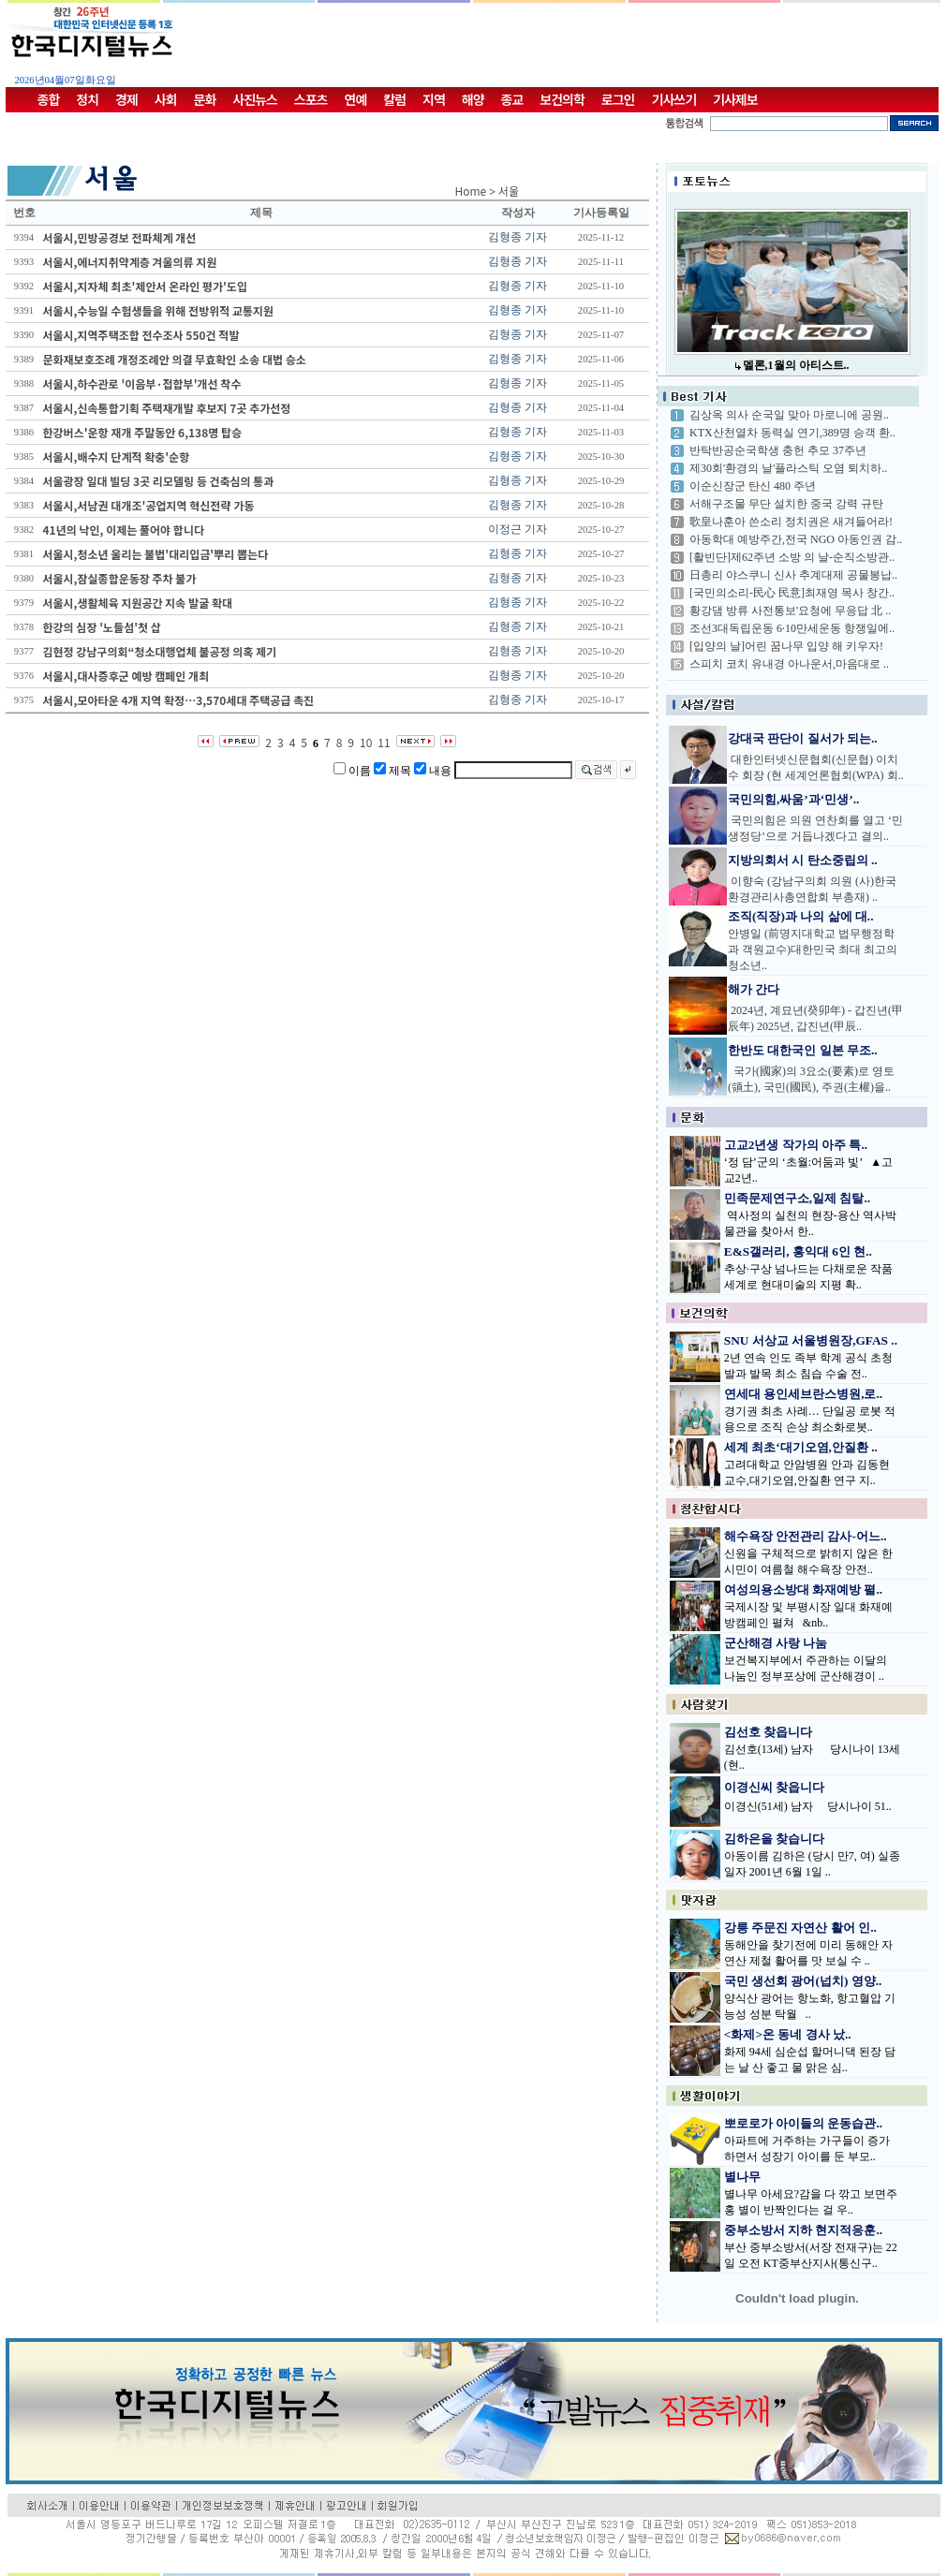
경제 (126, 99)
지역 (433, 99)
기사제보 (735, 99)
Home (471, 191)
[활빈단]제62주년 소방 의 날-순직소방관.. (792, 557)
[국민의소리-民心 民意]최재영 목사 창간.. (792, 592)
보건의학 (562, 99)
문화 (205, 99)
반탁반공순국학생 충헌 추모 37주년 (777, 450)
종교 (512, 99)
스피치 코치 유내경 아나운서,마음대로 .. (789, 663)
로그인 (618, 99)
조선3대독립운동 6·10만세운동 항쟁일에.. (792, 628)
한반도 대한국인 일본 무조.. (803, 1050)
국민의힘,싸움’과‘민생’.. (793, 799)
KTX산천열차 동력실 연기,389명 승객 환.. (792, 432)
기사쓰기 (674, 99)
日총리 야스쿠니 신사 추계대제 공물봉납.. (793, 574)
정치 (87, 99)
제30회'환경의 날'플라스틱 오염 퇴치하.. (788, 468)
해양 (473, 99)
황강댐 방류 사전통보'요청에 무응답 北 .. (790, 610)
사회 (166, 99)
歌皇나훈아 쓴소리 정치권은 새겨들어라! (791, 521)
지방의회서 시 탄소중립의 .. (803, 860)
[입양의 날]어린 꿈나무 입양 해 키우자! (786, 646)
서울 (508, 191)
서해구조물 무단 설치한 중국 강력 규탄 (786, 503)
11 (383, 742)
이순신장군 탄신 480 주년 (752, 486)
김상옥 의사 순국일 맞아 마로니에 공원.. (789, 414)
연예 (356, 99)
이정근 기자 (517, 529)
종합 (48, 99)
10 (366, 742)
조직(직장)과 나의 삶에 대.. (801, 916)
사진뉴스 (254, 99)
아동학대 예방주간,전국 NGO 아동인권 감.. (795, 539)
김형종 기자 (517, 236)
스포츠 (311, 99)
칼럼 (394, 99)
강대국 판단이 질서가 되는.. (803, 738)
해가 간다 (753, 989)
